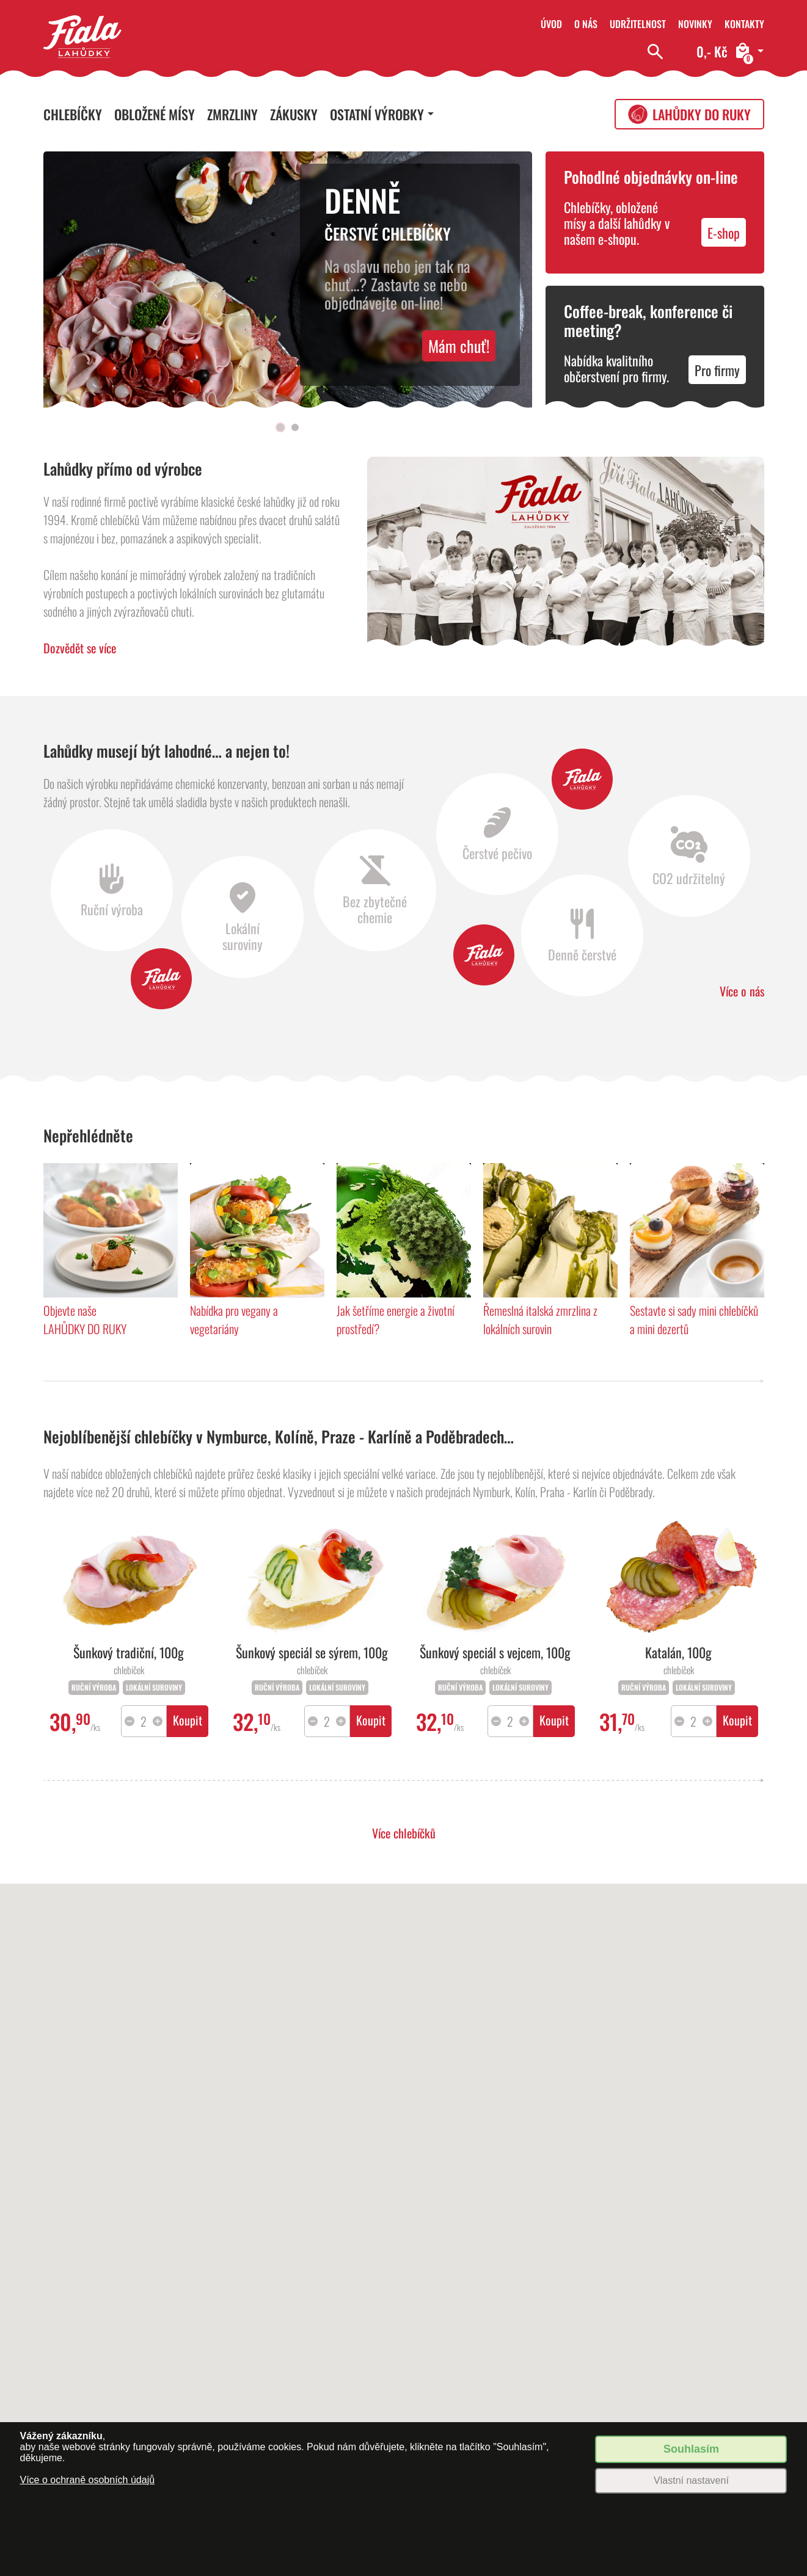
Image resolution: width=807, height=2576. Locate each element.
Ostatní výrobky (377, 114)
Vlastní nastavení (691, 2480)
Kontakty (744, 23)
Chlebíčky (72, 114)
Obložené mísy (154, 114)
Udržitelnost (638, 23)
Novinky (695, 23)
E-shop (723, 232)
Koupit (187, 1720)
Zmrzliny (232, 114)
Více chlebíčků (404, 1833)
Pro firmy (717, 370)
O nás (585, 23)
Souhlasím (691, 2449)
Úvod (551, 23)
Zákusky (294, 114)
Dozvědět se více (79, 648)
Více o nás (742, 991)
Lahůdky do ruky (701, 114)
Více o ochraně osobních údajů (87, 2480)
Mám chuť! (458, 346)
